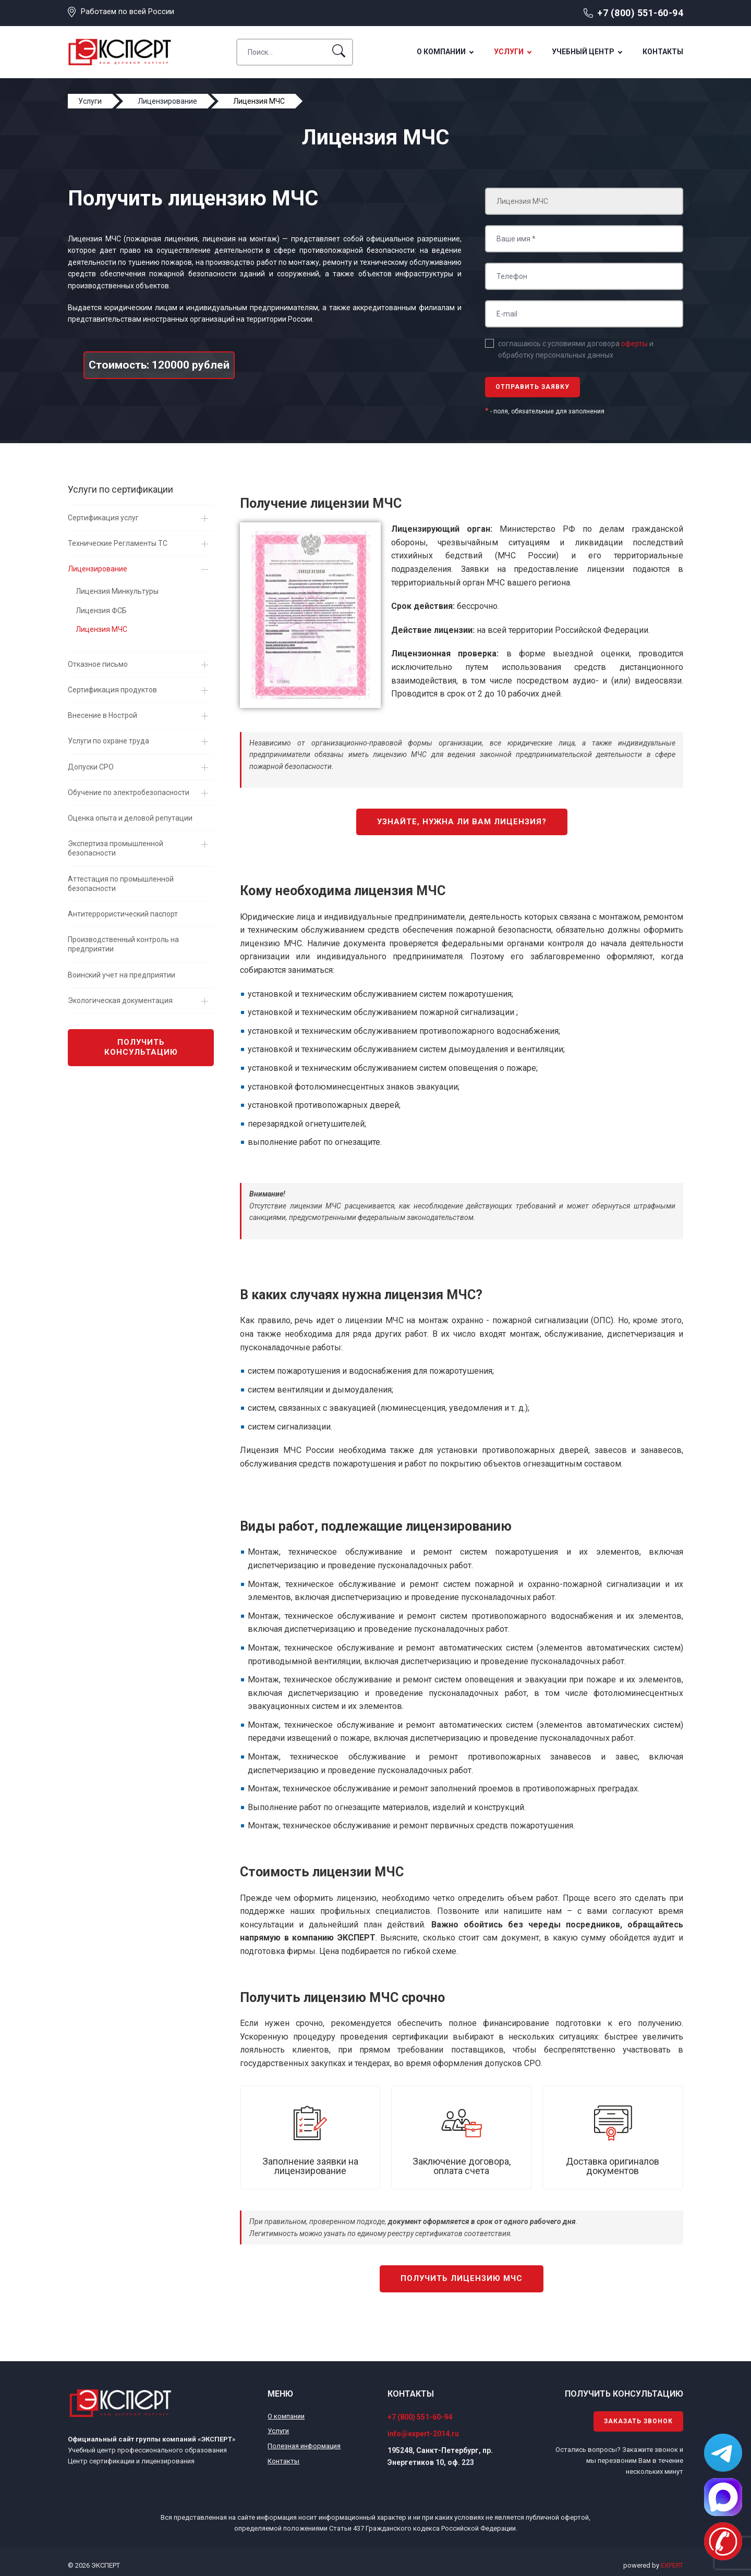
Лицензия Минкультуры (117, 591)
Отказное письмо (98, 664)
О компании (441, 51)
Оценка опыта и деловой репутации (130, 818)
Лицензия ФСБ (101, 610)
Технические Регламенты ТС (117, 543)
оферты (634, 343)
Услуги (509, 51)
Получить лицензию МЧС (462, 2278)
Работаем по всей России (127, 11)
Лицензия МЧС (101, 629)
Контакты (663, 51)
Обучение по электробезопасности (128, 792)
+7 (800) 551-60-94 (640, 12)
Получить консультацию (141, 1047)
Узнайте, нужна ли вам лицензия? (462, 821)
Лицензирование (97, 569)
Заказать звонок (638, 2421)
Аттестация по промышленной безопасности (121, 884)
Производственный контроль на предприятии (123, 944)
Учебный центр (583, 51)
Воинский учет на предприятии (121, 975)
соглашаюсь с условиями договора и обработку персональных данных (575, 349)
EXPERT (672, 2565)
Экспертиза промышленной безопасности (115, 848)
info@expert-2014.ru (423, 2434)
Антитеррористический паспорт (123, 914)
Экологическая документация (120, 1000)
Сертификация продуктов (112, 690)
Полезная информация (304, 2446)
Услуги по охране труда (108, 741)
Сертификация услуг (103, 518)
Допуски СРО (91, 767)
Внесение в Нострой (102, 715)
